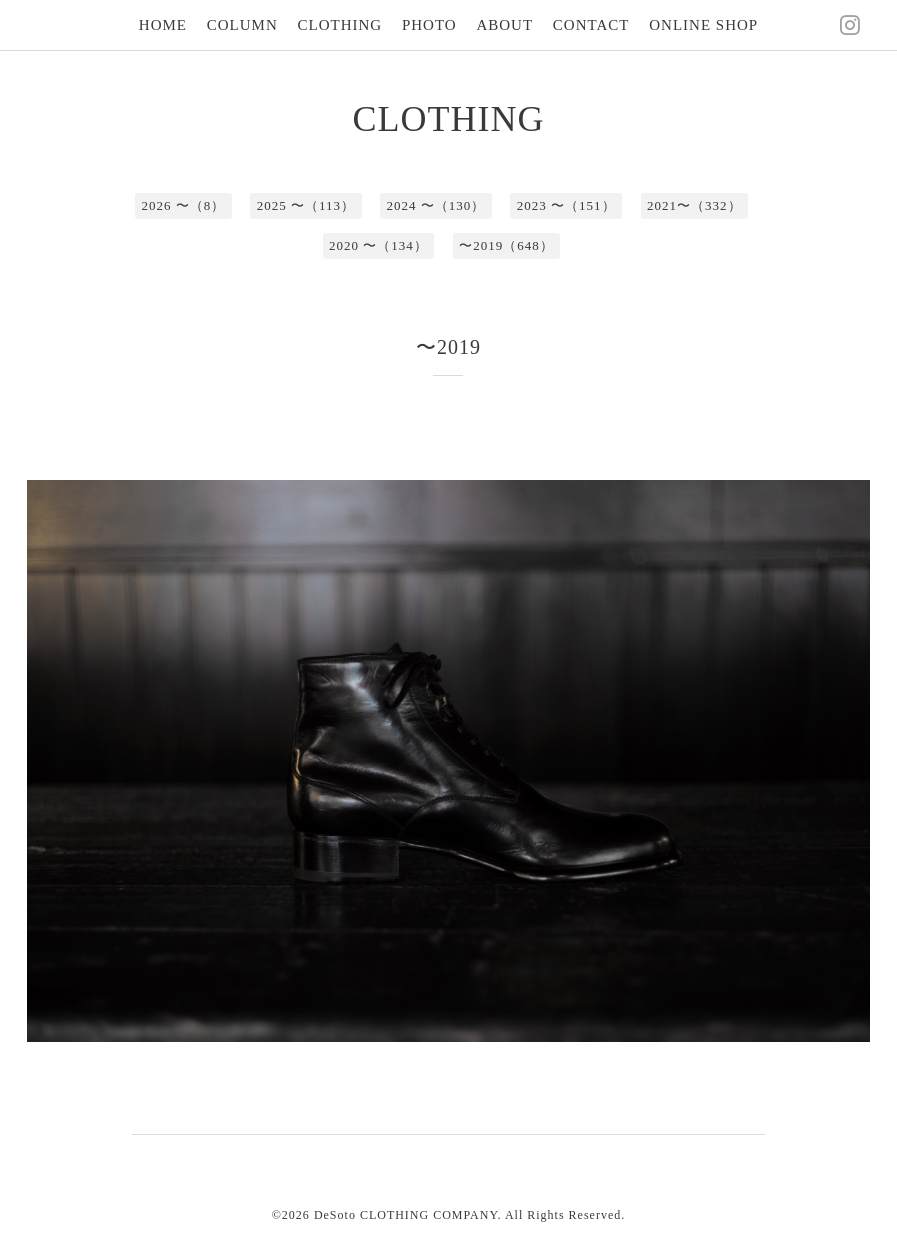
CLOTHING (340, 25)
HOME (163, 25)
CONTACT (591, 25)
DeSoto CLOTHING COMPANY (406, 1215)
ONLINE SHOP (703, 25)
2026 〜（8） (183, 205)
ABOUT (504, 25)
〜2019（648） (506, 245)
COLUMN (242, 25)
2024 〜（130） (436, 205)
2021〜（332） (694, 205)
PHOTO (429, 25)
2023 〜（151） (566, 205)
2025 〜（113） (306, 205)
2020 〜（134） (378, 245)
